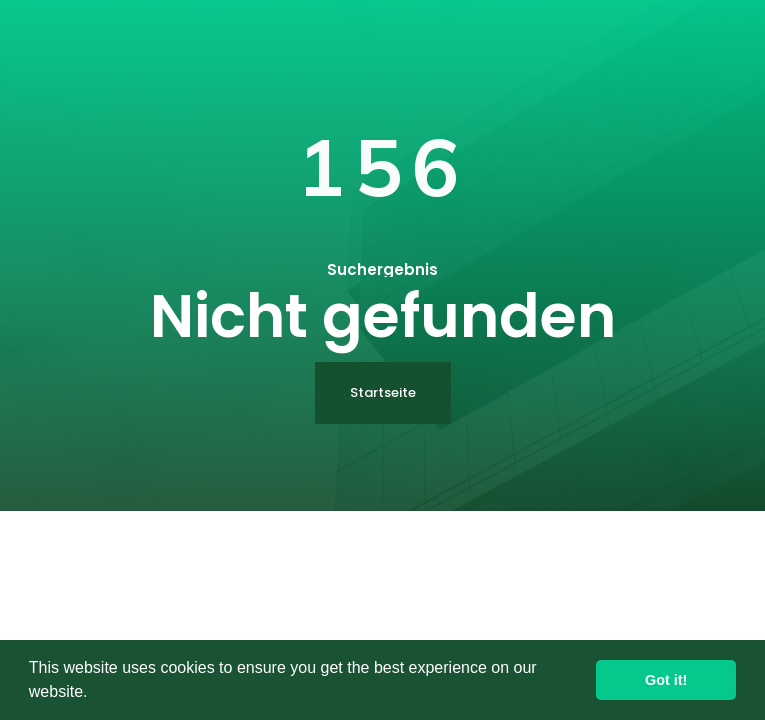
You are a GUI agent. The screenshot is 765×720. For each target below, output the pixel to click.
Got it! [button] (666, 680)
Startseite (383, 392)
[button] (95, 694)
